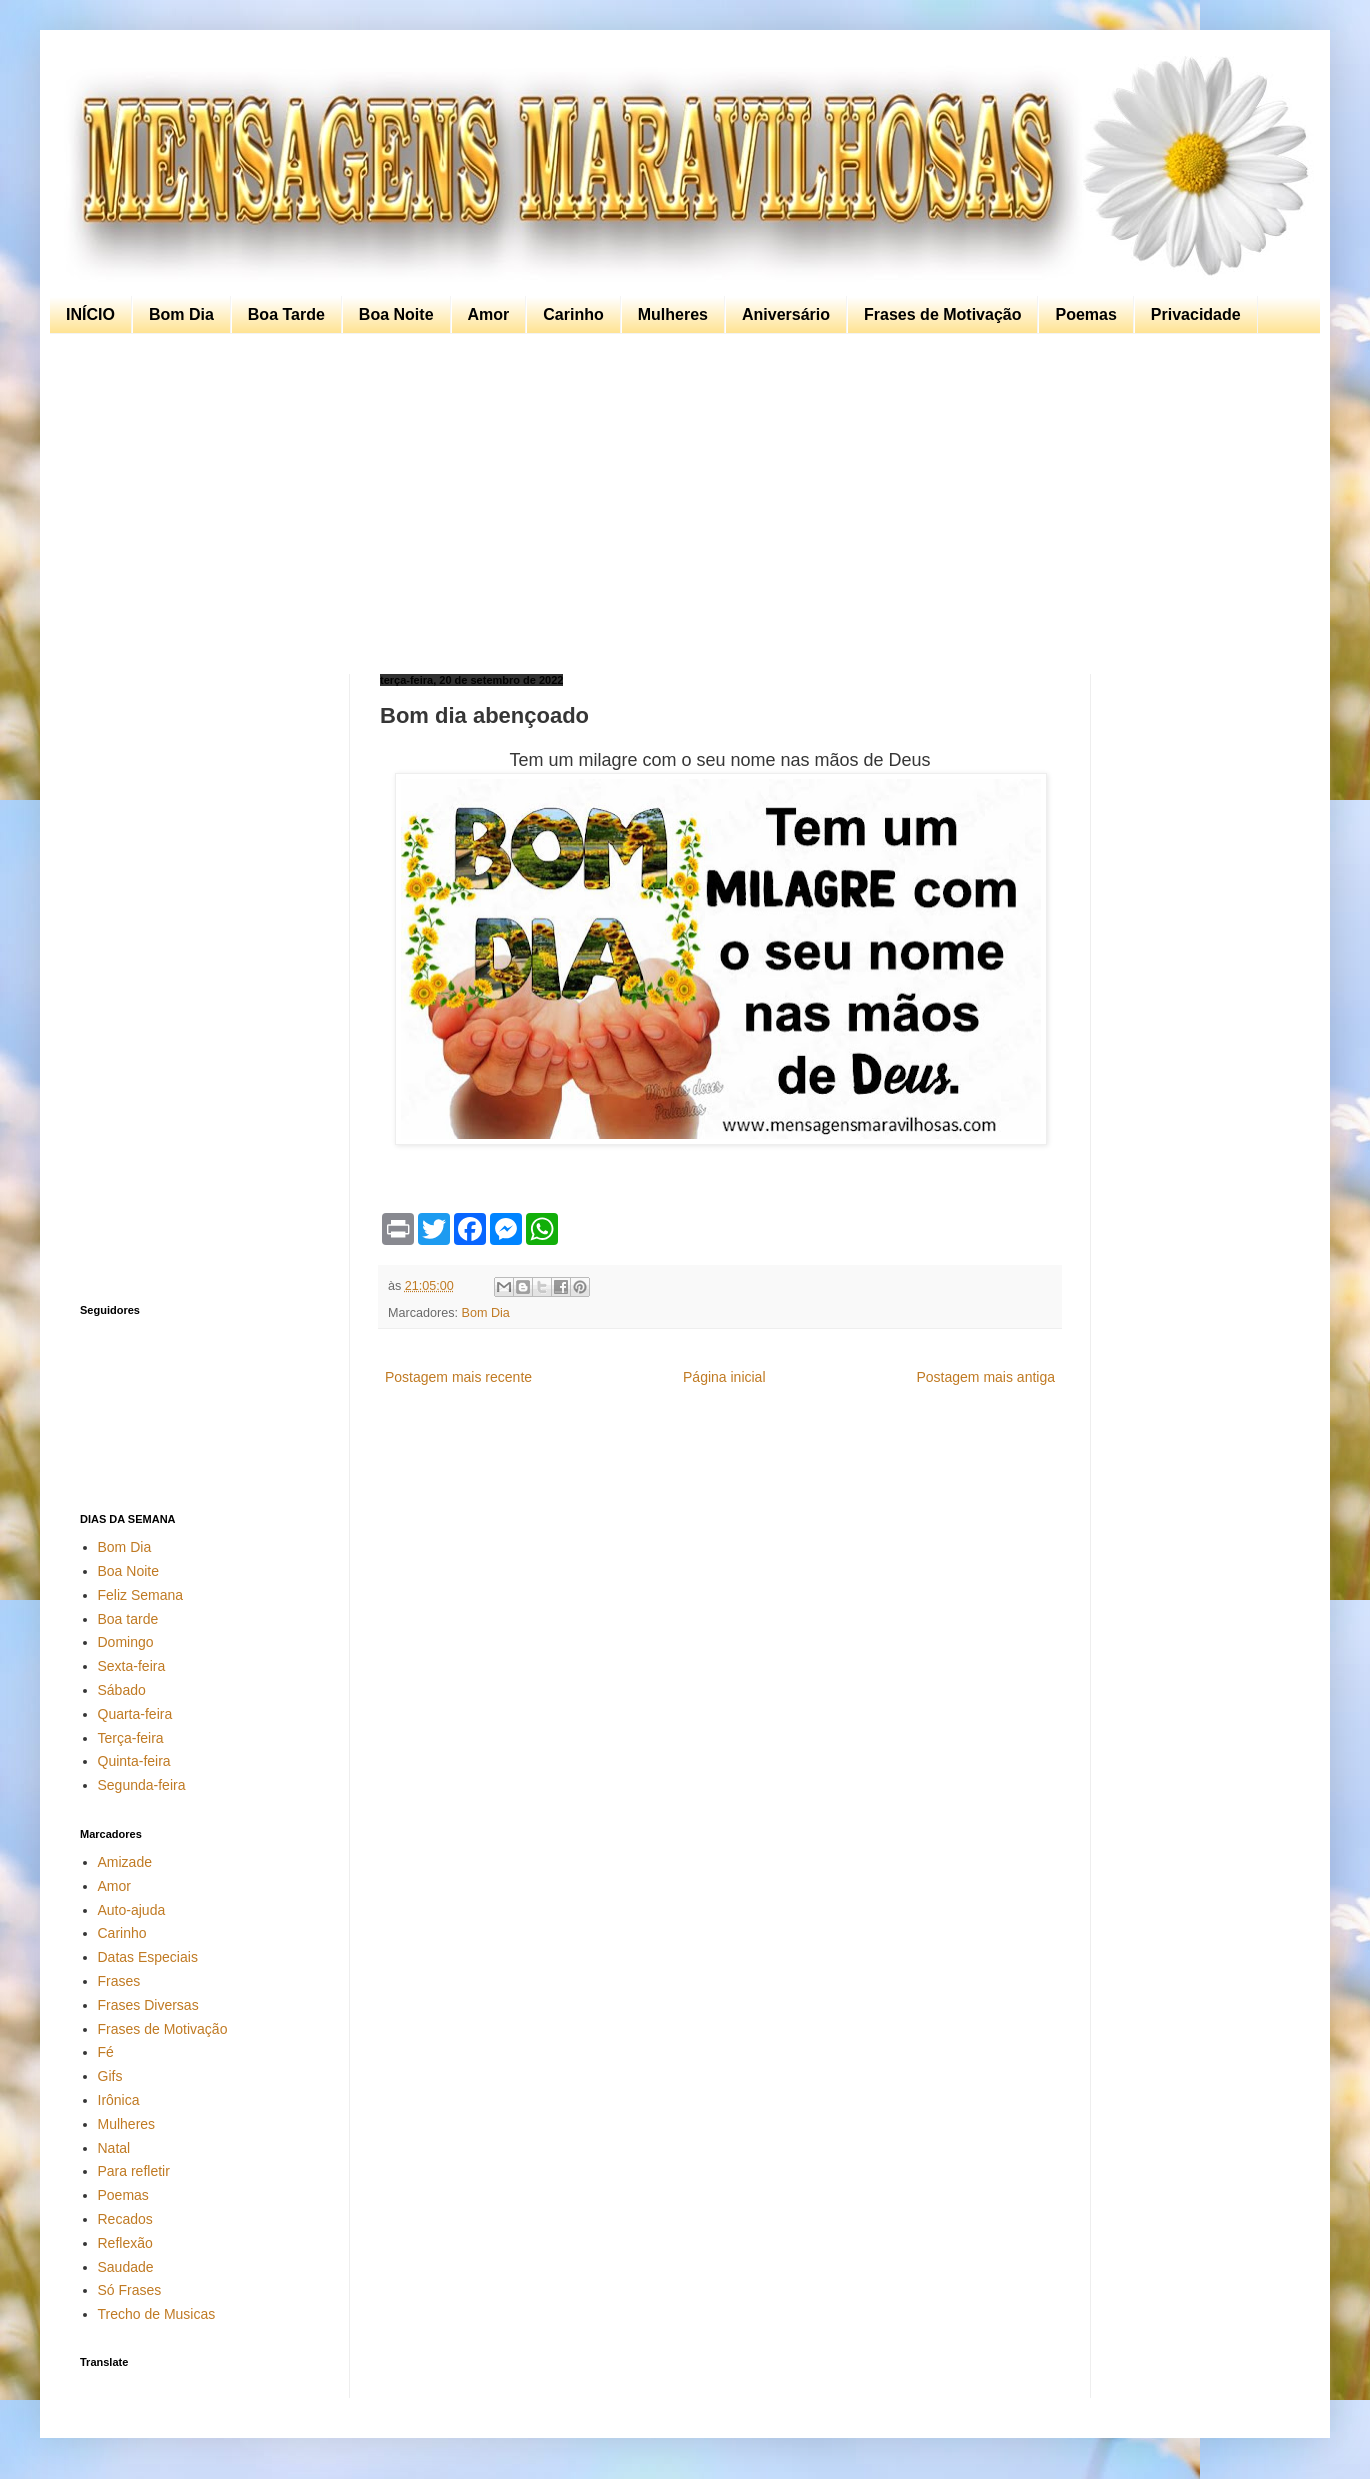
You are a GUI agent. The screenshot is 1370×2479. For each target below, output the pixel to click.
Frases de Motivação (942, 314)
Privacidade (1196, 314)
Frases (119, 1981)
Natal (114, 2148)
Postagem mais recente (458, 1377)
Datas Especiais (148, 1957)
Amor (489, 314)
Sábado (122, 1690)
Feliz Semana (141, 1595)
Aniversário (786, 314)
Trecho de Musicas (157, 2314)
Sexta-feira (132, 1666)
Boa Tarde (286, 314)
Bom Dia (181, 314)
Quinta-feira (134, 1761)
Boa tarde (128, 1619)
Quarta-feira (135, 1714)
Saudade (126, 2267)
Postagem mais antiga (985, 1377)
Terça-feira (131, 1738)
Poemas (1085, 314)
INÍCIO (90, 314)
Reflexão (125, 2243)
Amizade (125, 1862)
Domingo (126, 1642)
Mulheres (673, 314)
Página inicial (724, 1377)
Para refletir (134, 2171)
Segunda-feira (142, 1785)
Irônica (119, 2100)
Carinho (573, 314)
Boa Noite (396, 314)
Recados (125, 2219)
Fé (106, 2052)
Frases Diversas (148, 2005)
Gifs (110, 2076)
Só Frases (130, 2290)
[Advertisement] (680, 504)
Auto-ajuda (132, 1910)
